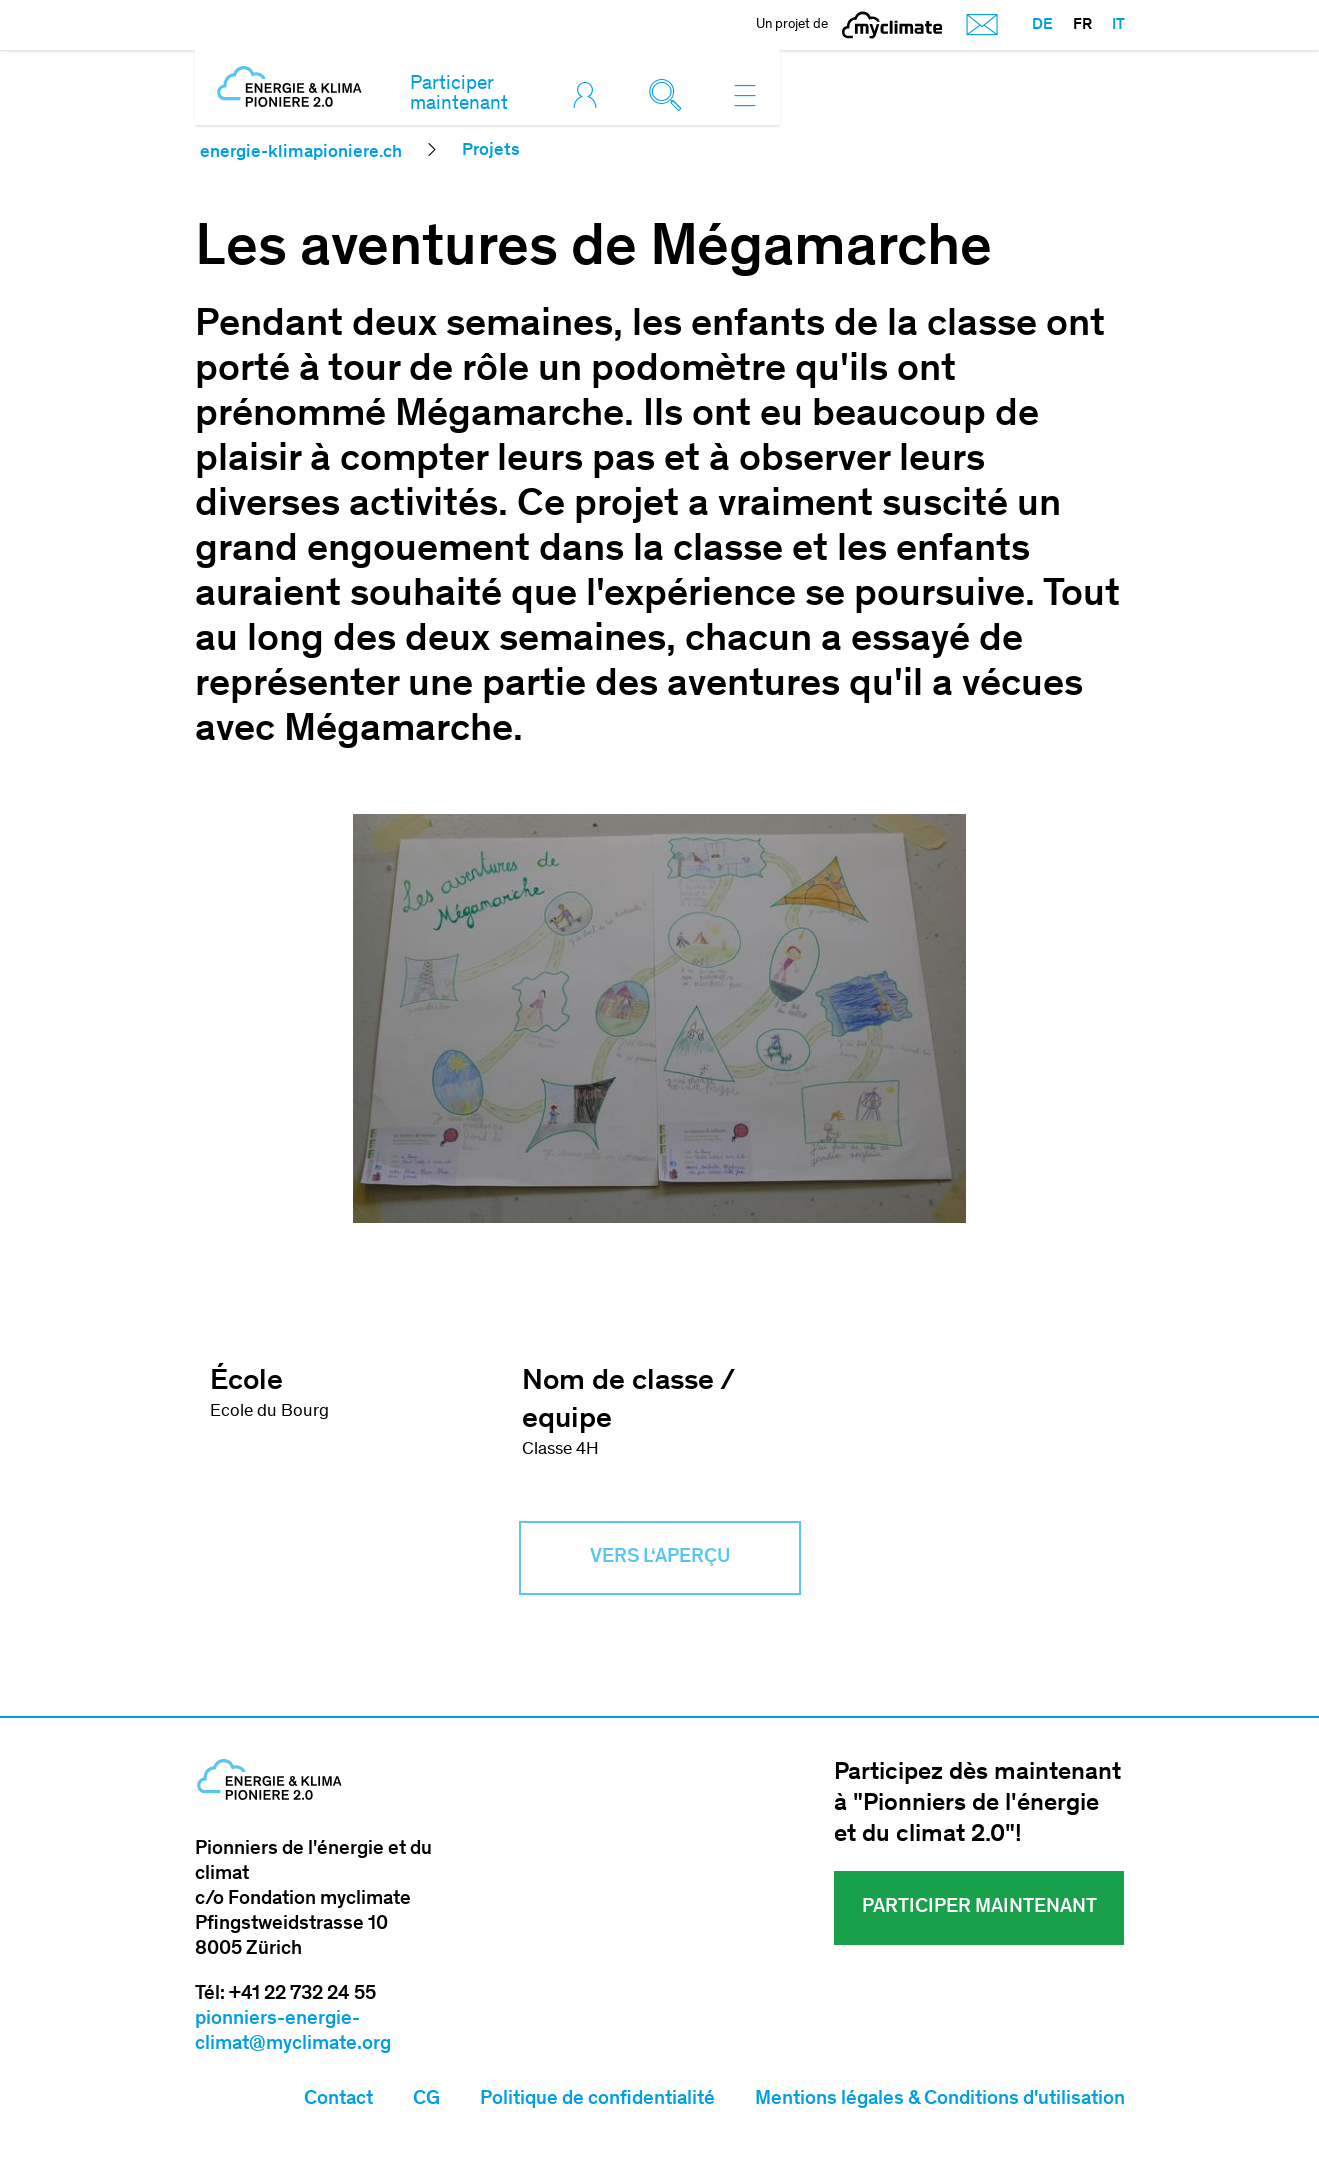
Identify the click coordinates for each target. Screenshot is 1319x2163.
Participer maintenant (459, 95)
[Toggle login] (590, 95)
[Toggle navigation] (745, 95)
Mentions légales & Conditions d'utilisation (940, 2100)
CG (426, 2100)
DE (1042, 25)
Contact (338, 2100)
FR (1082, 25)
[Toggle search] (670, 95)
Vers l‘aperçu (660, 1558)
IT (1118, 25)
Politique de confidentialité (597, 2100)
